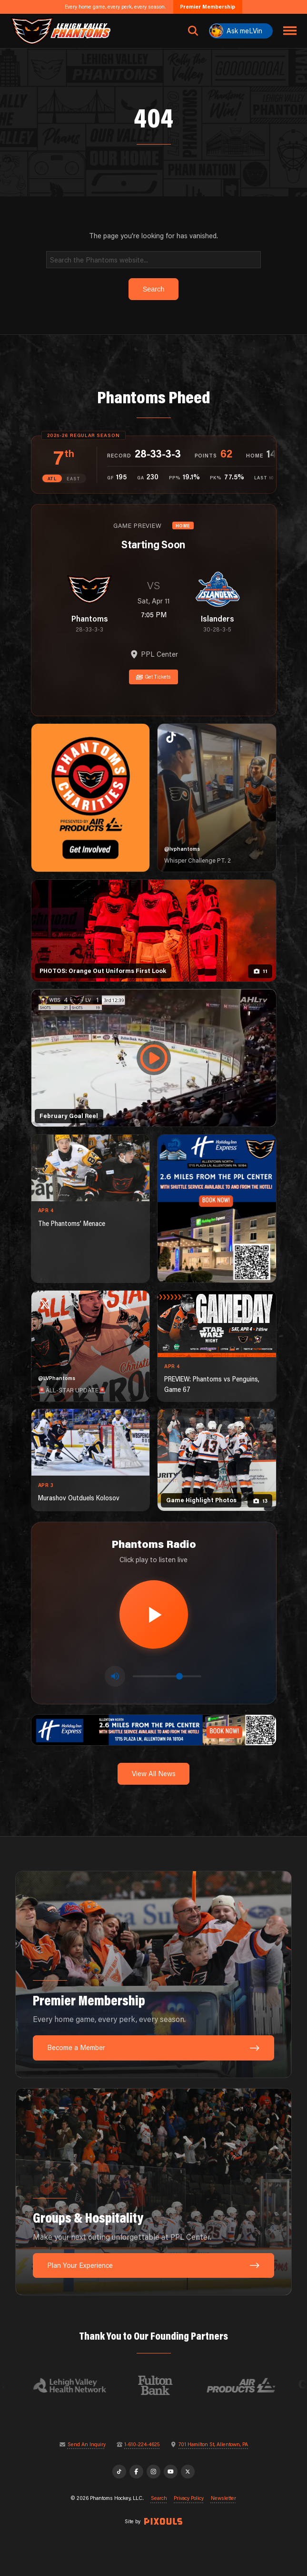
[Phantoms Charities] (90, 798)
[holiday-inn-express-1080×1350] (217, 1209)
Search (159, 2498)
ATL (52, 478)
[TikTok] (119, 2472)
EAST (73, 478)
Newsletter (223, 2498)
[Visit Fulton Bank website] (163, 2385)
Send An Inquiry (87, 2444)
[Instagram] (153, 2472)
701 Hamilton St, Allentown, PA (213, 2444)
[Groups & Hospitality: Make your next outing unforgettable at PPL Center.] (153, 2191)
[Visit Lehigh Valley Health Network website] (77, 2385)
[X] (188, 2472)
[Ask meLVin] (241, 31)
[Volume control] (167, 1676)
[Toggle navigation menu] (290, 31)
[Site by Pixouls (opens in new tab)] (163, 2521)
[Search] (153, 259)
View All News (154, 1773)
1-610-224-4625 (141, 2444)
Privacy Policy (189, 2498)
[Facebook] (136, 2472)
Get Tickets (153, 676)
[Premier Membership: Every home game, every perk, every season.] (153, 1974)
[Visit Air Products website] (248, 2385)
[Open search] (193, 31)
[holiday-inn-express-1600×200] (154, 1729)
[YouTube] (171, 2472)
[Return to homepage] (60, 31)
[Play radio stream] (153, 1614)
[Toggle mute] (115, 1676)
